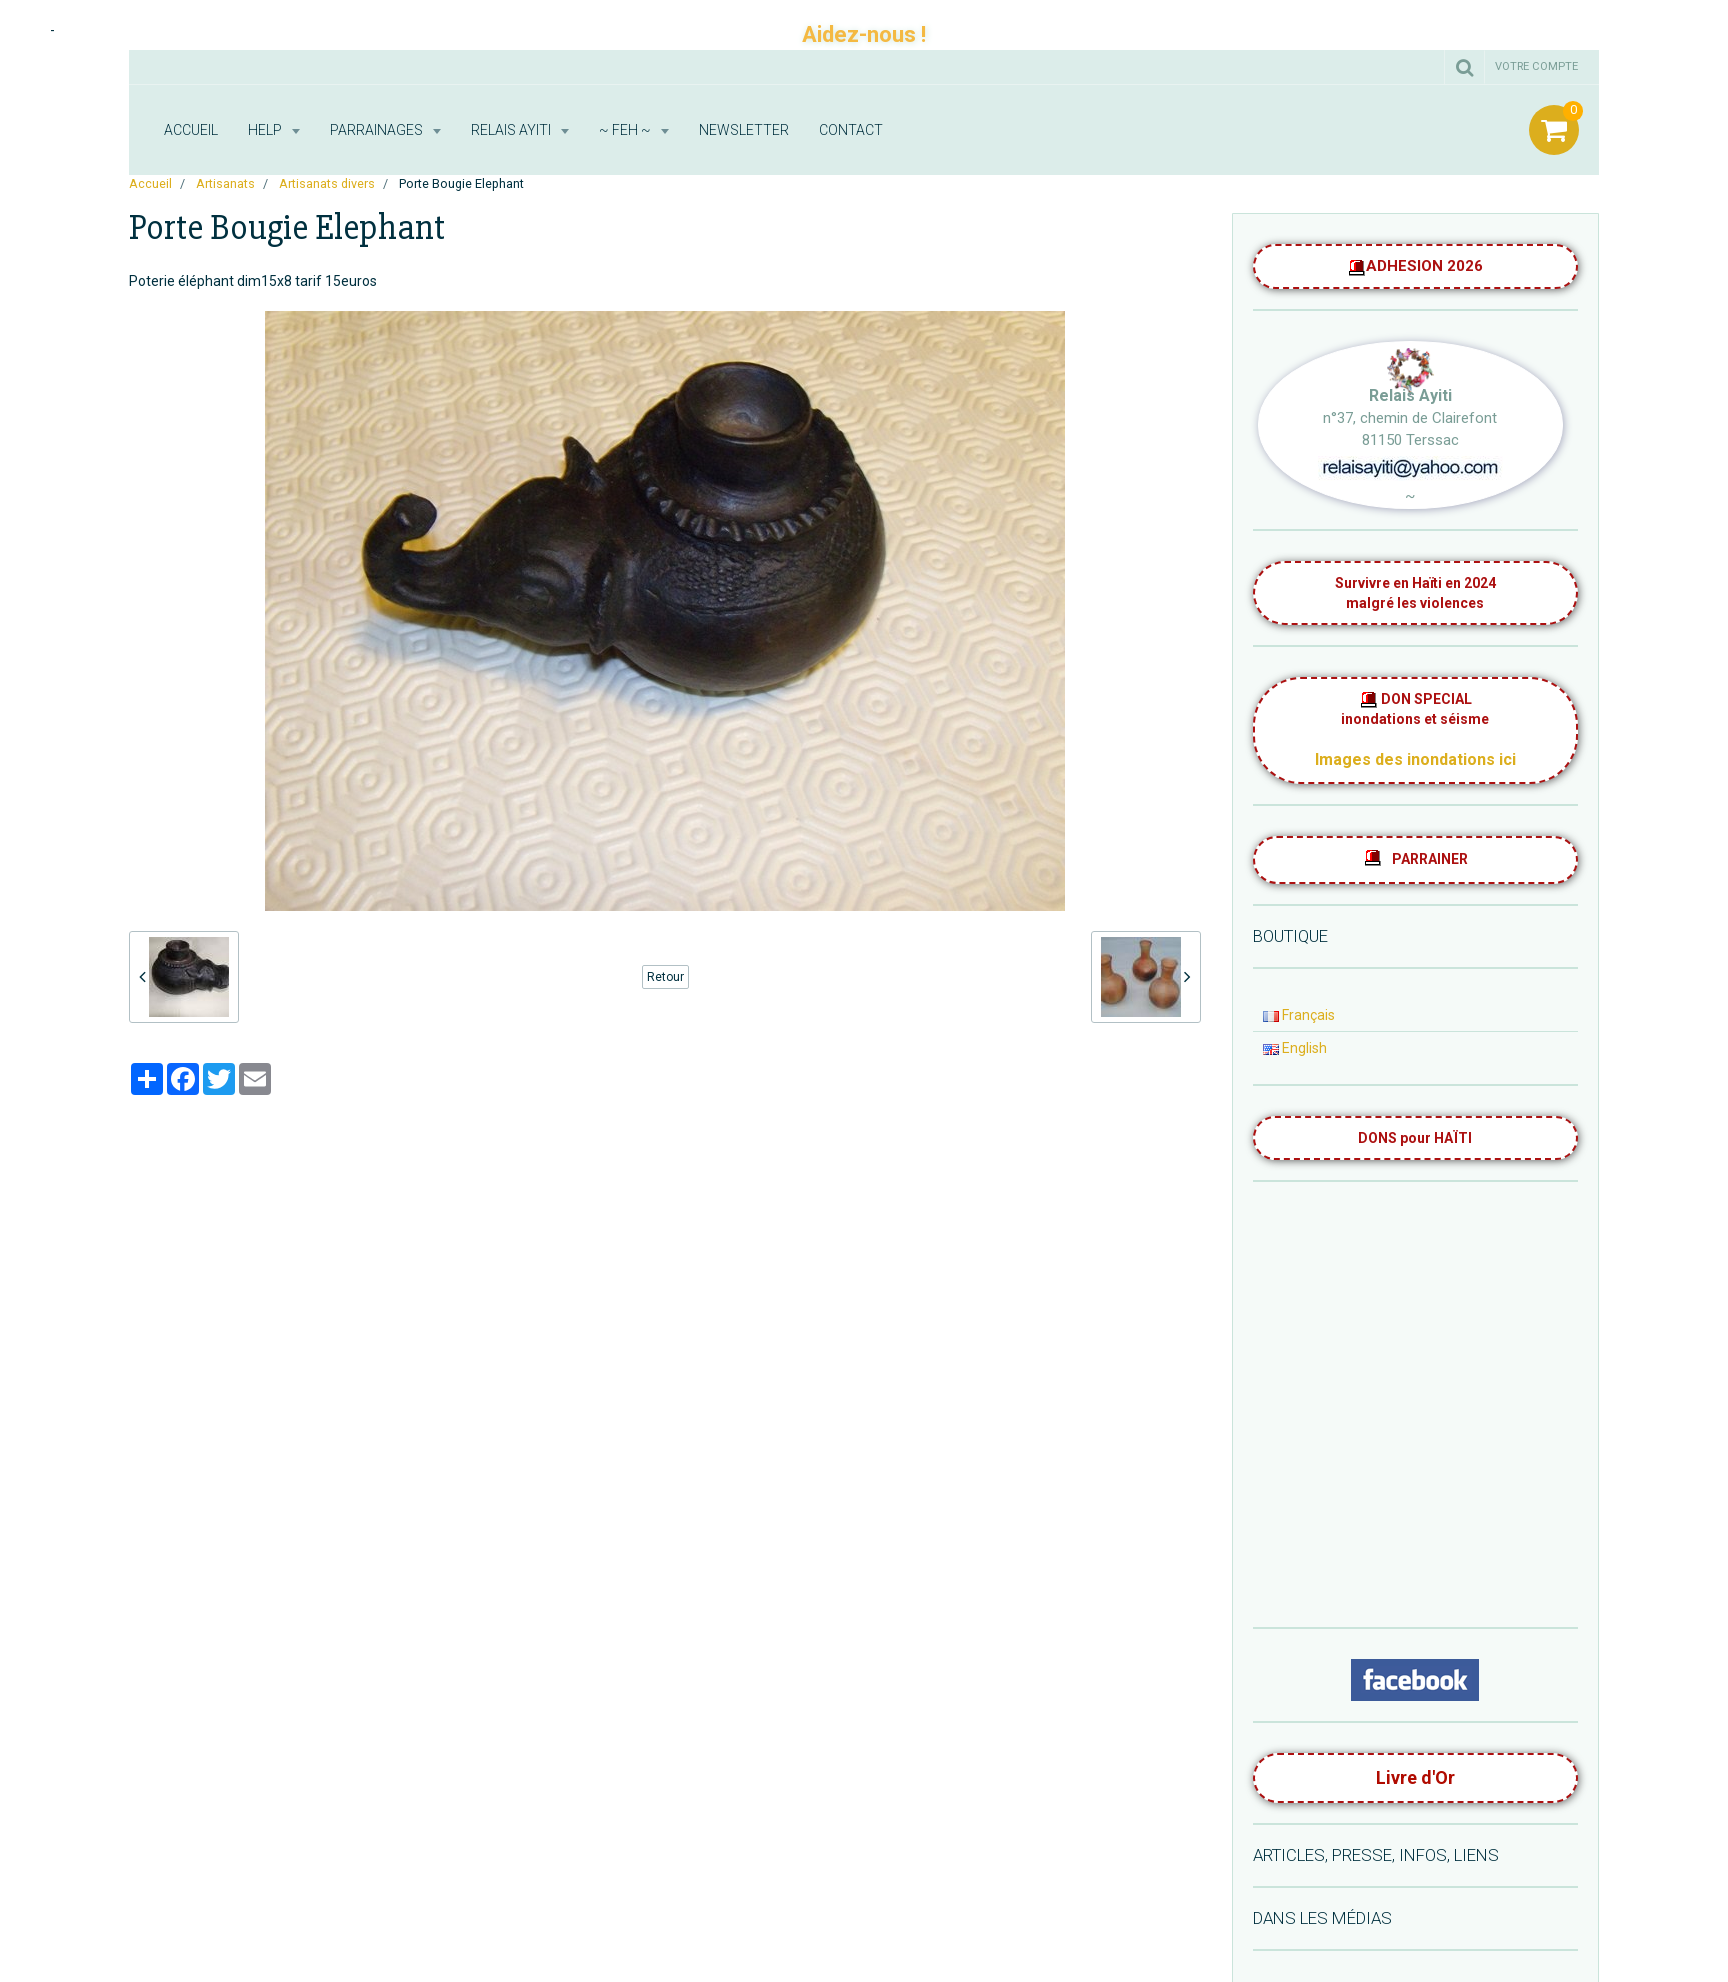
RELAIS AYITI (512, 130)
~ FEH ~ (626, 130)
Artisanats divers (327, 183)
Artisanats (225, 183)
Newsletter (744, 130)
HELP (266, 130)
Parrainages (378, 130)
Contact (851, 130)
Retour (665, 977)
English (1295, 1048)
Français (1299, 1015)
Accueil (191, 130)
